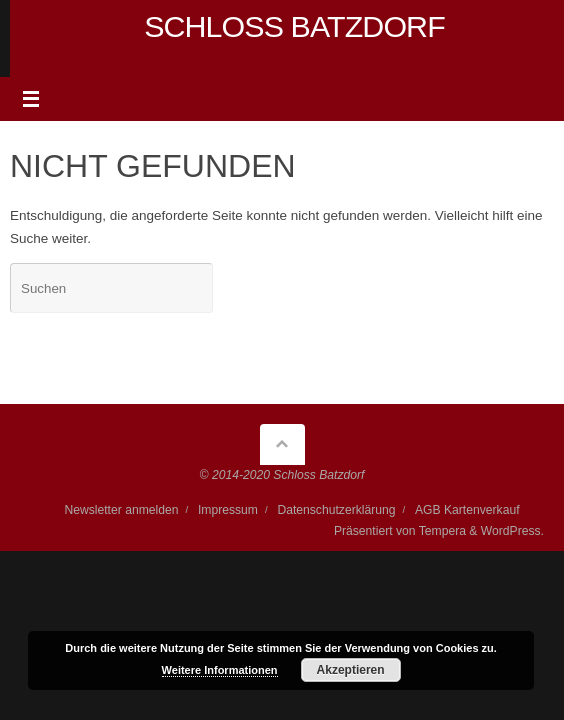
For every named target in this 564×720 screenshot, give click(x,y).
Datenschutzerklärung (336, 510)
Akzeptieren (351, 670)
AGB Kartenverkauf (467, 510)
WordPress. (512, 531)
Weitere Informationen (220, 670)
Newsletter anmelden (121, 510)
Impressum (228, 510)
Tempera (442, 531)
